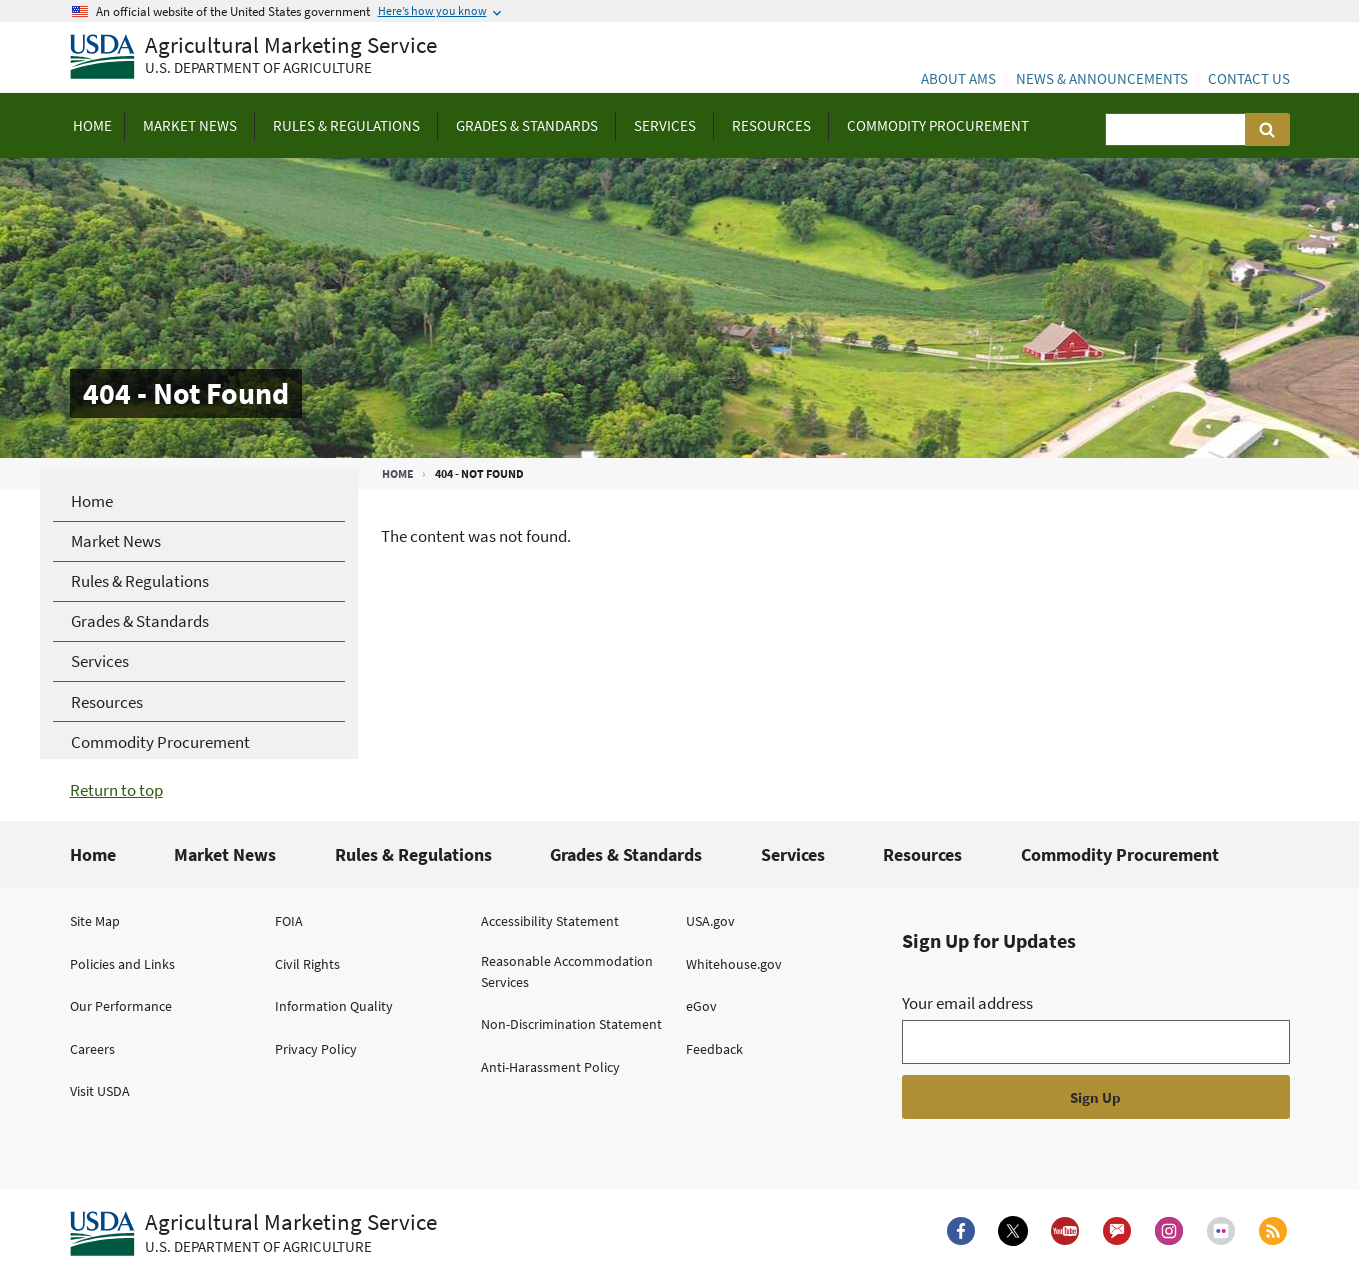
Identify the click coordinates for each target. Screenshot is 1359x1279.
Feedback (714, 1049)
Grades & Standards (626, 854)
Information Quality (334, 1006)
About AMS (958, 78)
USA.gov (710, 921)
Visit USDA (100, 1091)
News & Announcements (1102, 78)
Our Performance (121, 1006)
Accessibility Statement (550, 921)
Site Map (95, 921)
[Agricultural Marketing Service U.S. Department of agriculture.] (253, 1234)
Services (793, 854)
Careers (92, 1049)
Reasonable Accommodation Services (567, 971)
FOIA (289, 921)
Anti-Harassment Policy (550, 1067)
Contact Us (1249, 78)
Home (398, 473)
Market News (225, 854)
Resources (922, 854)
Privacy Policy (316, 1049)
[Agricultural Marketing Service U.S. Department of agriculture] (253, 57)
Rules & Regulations (413, 854)
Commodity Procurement (1120, 854)
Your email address (967, 1003)
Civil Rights (307, 964)
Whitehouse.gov (734, 964)
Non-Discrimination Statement (571, 1024)
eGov (701, 1006)
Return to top (116, 790)
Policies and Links (122, 964)
